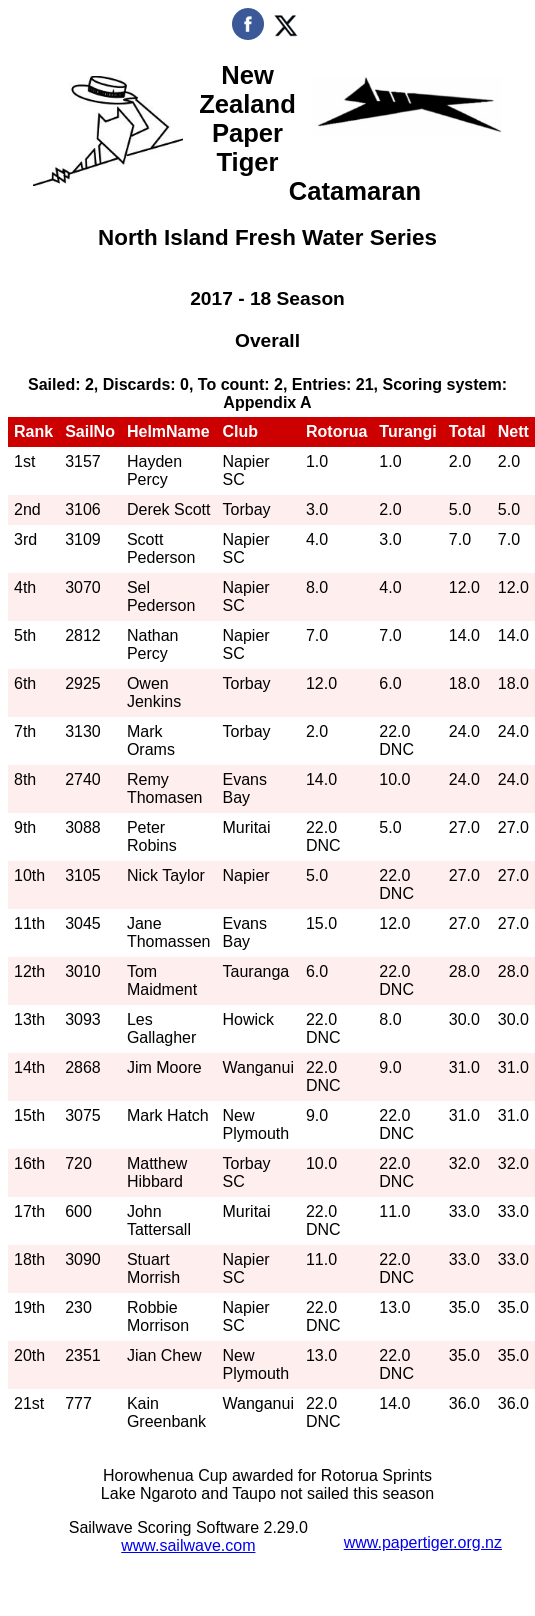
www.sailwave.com (188, 1545)
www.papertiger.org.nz (423, 1542)
